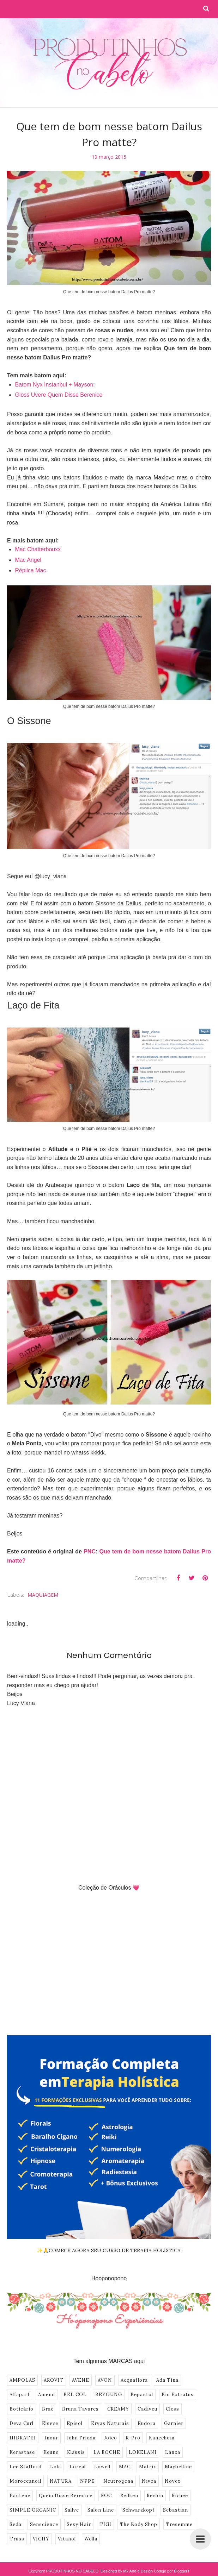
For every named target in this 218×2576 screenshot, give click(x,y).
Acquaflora (134, 2380)
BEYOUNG (108, 2395)
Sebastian (175, 2510)
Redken (129, 2496)
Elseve (50, 2423)
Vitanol (67, 2539)
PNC (90, 1551)
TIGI (105, 2524)
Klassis (76, 2452)
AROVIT (53, 2380)
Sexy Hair (79, 2524)
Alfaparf (20, 2395)
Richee (180, 2496)
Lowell (102, 2467)
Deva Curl (22, 2423)
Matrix (147, 2467)
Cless (172, 2409)
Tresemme (179, 2524)
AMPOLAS (22, 2380)
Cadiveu (147, 2409)
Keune (51, 2452)
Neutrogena (118, 2481)
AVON (105, 2380)
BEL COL (75, 2395)
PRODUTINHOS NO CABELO (72, 2571)
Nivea (149, 2481)
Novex (173, 2481)
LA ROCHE (106, 2452)
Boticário (22, 2409)
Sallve (72, 2510)
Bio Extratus (178, 2395)
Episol (75, 2423)
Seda (16, 2524)
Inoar (51, 2438)
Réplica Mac (30, 570)
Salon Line (100, 2510)
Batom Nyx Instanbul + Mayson (54, 385)
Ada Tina (167, 2380)
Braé (48, 2409)
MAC (125, 2467)
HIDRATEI (23, 2438)
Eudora (147, 2423)
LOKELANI (143, 2452)
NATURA (61, 2481)
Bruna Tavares (80, 2409)
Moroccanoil (25, 2481)
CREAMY (118, 2409)
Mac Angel (28, 560)
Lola (55, 2467)
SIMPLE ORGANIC (33, 2510)
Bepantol (142, 2395)
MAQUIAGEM (43, 1594)
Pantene (20, 2496)
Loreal (77, 2467)
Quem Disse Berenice (65, 2496)
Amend (46, 2395)
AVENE (80, 2380)
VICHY (41, 2539)
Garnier (173, 2423)
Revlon (155, 2496)
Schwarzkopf (138, 2510)
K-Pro (133, 2438)
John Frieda (81, 2438)
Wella (90, 2539)
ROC (106, 2496)
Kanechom (162, 2438)
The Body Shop (138, 2524)
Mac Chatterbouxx (38, 549)
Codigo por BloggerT (172, 2571)
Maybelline (178, 2467)
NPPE (87, 2481)
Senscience (44, 2524)
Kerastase (22, 2452)
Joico (110, 2438)
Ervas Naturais (110, 2423)
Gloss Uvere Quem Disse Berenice (58, 395)
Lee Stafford (26, 2467)
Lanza (172, 2452)
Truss (17, 2539)
